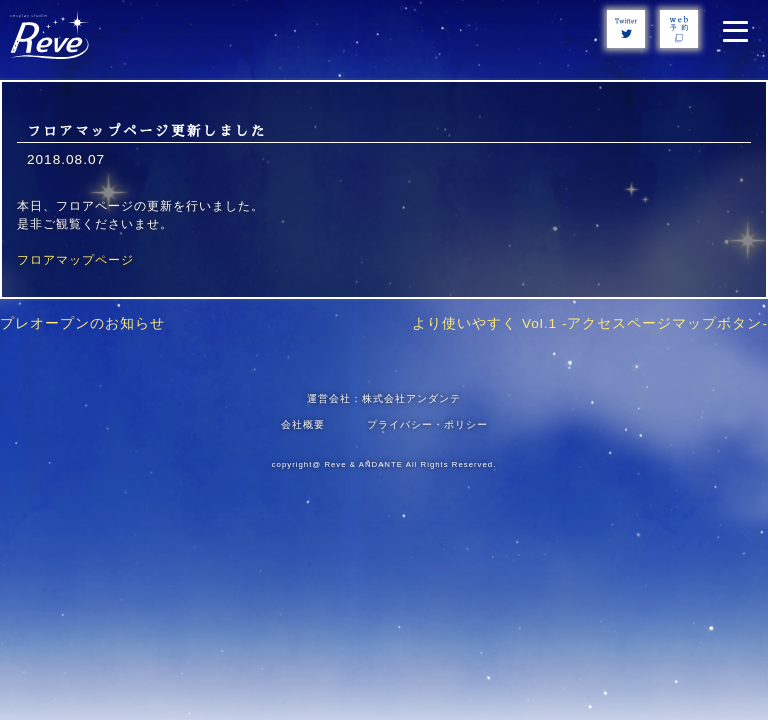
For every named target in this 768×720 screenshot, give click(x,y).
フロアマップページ (75, 260)
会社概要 (303, 424)
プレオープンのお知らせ (82, 323)
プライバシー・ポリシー (427, 424)
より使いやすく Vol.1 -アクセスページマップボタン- (590, 323)
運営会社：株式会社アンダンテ (384, 398)
